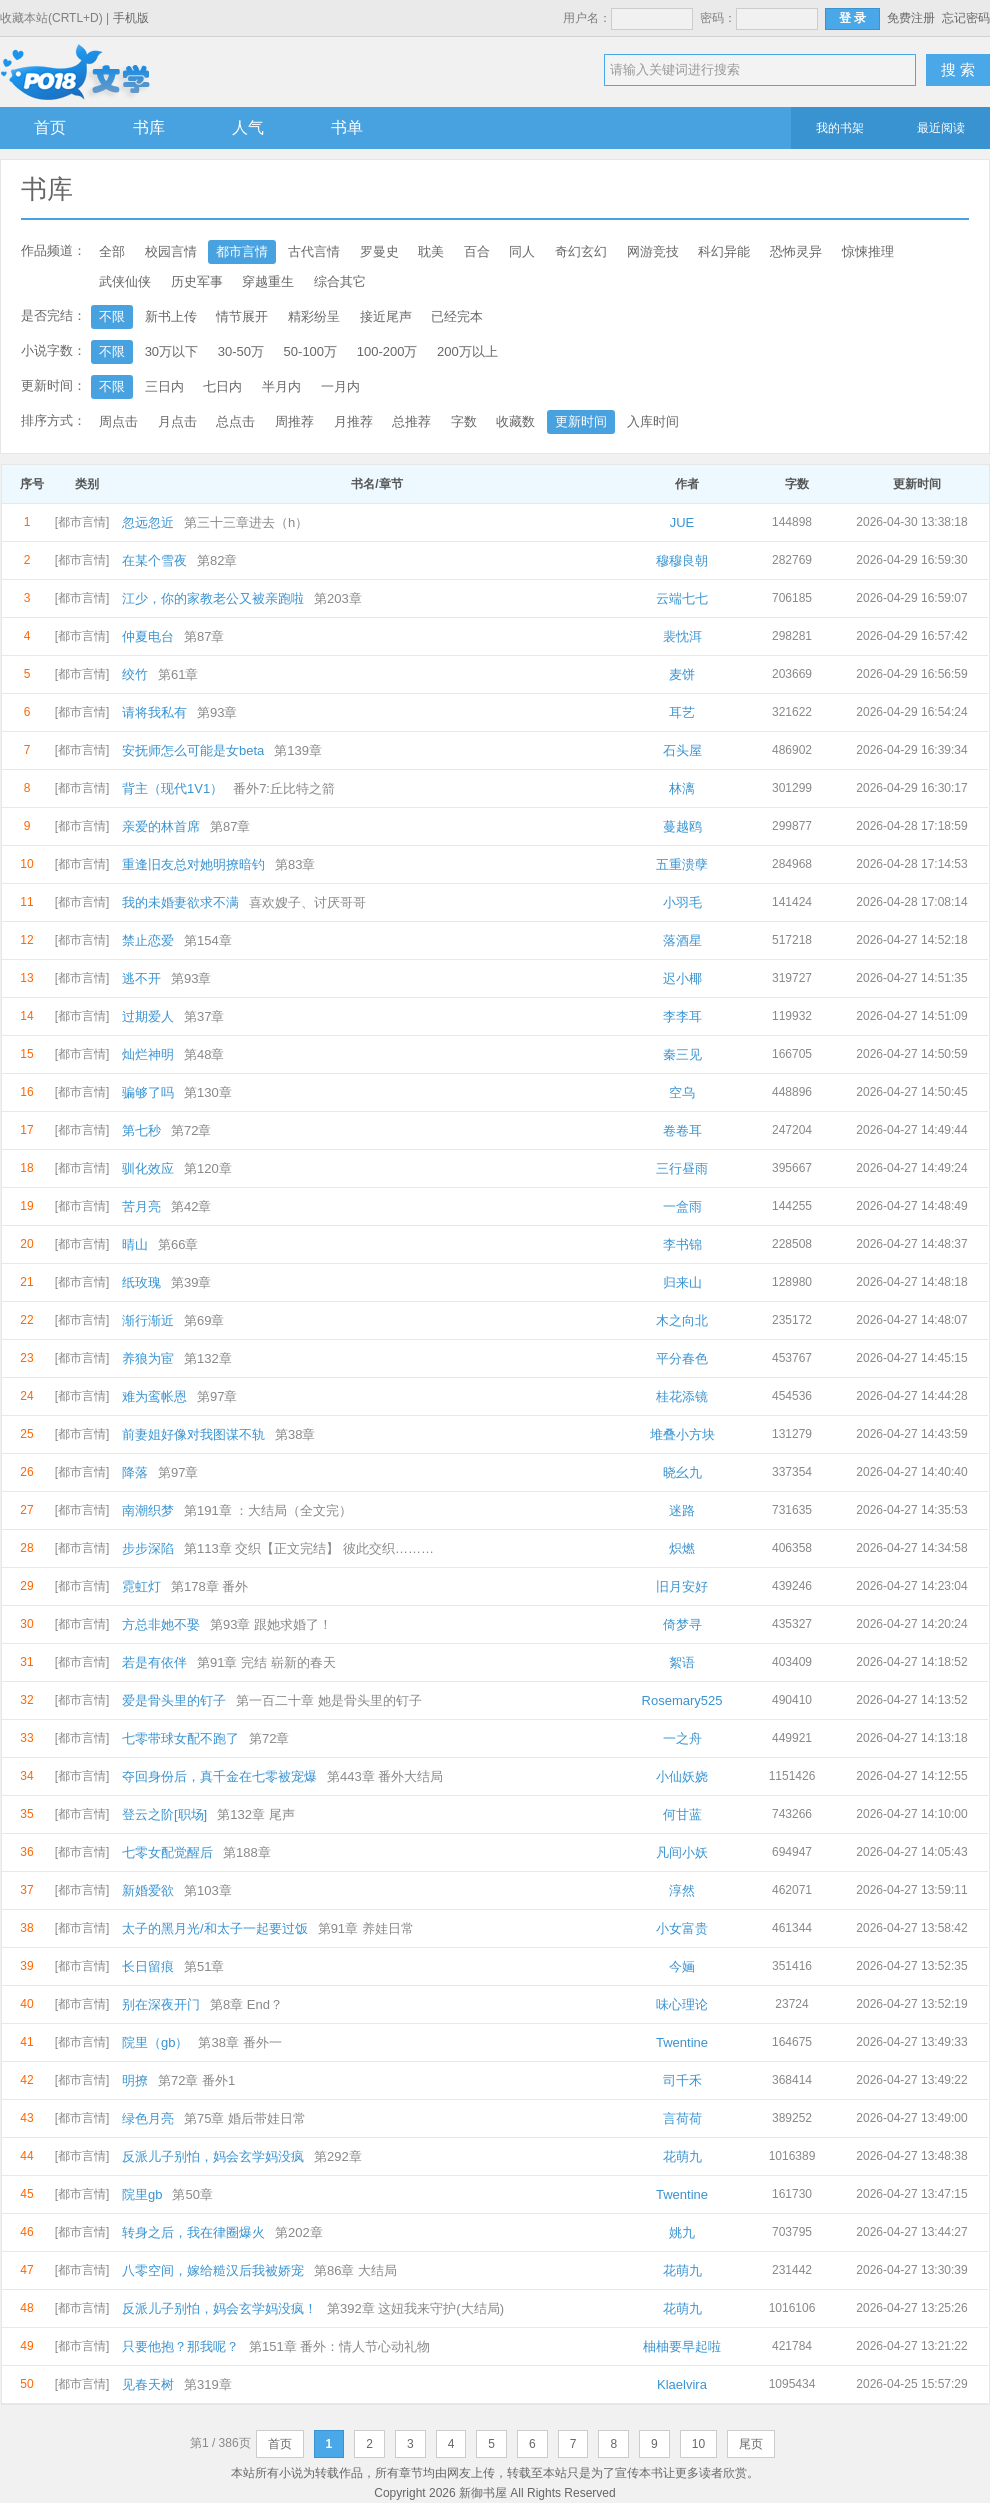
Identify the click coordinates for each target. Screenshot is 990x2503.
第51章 (204, 1966)
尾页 (751, 2444)
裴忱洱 (682, 636)
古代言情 (314, 251)
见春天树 (148, 2384)
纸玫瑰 (141, 1282)
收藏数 (515, 421)
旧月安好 (682, 1586)
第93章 (217, 712)
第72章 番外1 (196, 2080)
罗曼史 (379, 251)
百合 (477, 251)
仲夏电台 (148, 636)
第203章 (338, 598)
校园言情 (171, 251)
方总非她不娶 (161, 1624)
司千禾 (682, 2080)
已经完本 (457, 316)
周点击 (118, 421)
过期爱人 (148, 1016)
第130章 (208, 1092)
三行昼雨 (682, 1168)
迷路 (682, 1510)
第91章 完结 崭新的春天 (266, 1662)
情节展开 (242, 316)
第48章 (204, 1054)
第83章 (295, 864)
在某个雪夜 (154, 560)
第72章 (191, 1130)
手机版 (131, 18)
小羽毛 (682, 902)
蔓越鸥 (682, 826)
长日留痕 (148, 1966)
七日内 (222, 386)
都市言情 (242, 251)
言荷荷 (682, 2118)
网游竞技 (653, 251)
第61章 (178, 674)
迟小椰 (682, 978)
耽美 (431, 251)
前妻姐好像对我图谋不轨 (193, 1434)
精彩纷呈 (314, 316)
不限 (112, 316)
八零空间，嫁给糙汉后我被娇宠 (213, 2270)
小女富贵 (682, 1928)
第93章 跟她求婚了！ (271, 1624)
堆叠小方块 (682, 1434)
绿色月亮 (148, 2118)
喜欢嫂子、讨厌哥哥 (307, 902)
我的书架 (840, 128)
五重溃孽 (682, 864)
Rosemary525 (682, 1700)
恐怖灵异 (796, 251)
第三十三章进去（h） (246, 522)
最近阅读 (941, 128)
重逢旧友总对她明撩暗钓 (193, 864)
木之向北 (682, 1320)
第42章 (191, 1206)
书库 (149, 127)
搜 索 (958, 69)
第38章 (295, 1434)
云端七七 (682, 598)
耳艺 (682, 712)
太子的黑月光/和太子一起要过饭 (215, 1928)
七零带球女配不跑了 (180, 1738)
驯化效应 (148, 1168)
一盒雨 (682, 1206)
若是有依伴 (154, 1662)
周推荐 (294, 421)
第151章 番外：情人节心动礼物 (339, 2346)
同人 (522, 251)
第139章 (298, 750)
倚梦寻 (682, 1624)
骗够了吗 (148, 1092)
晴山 (135, 1244)
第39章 (191, 1282)
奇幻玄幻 (581, 251)
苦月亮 (141, 1206)
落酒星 (682, 940)
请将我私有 (154, 712)
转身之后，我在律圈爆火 (193, 2232)
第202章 (299, 2232)
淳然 (682, 1890)
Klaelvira (682, 2384)
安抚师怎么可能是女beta (193, 750)
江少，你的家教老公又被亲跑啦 (213, 598)
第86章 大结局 (355, 2270)
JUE (682, 522)
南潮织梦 (148, 1510)
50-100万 (310, 351)
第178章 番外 (209, 1586)
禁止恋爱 (148, 940)
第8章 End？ (246, 2004)
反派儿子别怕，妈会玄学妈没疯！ (219, 2308)
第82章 (217, 560)
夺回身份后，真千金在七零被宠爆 (219, 1776)
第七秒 (141, 1130)
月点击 (177, 421)
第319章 (208, 2384)
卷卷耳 (682, 1130)
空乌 (682, 1092)
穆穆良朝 (682, 560)
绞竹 (135, 674)
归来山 (682, 1282)
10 (698, 2444)
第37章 (204, 1016)
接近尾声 (386, 316)
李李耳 (682, 1016)
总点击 (235, 421)
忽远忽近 (148, 522)
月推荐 (353, 421)
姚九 (682, 2232)
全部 (112, 251)
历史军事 (197, 281)
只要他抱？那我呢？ (180, 2346)
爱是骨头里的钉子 (174, 1700)
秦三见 (682, 1054)
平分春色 (682, 1358)
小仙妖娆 (682, 1776)
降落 (135, 1472)
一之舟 (682, 1738)
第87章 (204, 636)
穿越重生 (268, 281)
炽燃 (682, 1548)
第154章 (208, 940)
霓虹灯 (141, 1586)
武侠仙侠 (125, 281)
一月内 (340, 386)
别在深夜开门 (161, 2004)
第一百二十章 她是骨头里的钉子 (329, 1700)
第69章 (204, 1320)
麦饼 (682, 674)
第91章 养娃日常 (366, 1928)
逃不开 (141, 978)
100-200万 (387, 351)
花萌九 (682, 2156)
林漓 (682, 788)
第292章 (338, 2156)
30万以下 (171, 351)
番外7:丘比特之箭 (284, 788)
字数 (464, 421)
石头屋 (682, 750)
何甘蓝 (682, 1814)
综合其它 (340, 281)
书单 (347, 127)
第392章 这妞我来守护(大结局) (415, 2308)
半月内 (281, 386)
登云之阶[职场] (164, 1814)
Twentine (682, 2042)
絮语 (682, 1662)
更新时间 (581, 421)
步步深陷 (148, 1548)
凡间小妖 (682, 1852)
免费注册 (911, 18)
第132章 (208, 1358)
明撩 (135, 2080)
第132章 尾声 (255, 1814)
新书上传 (171, 316)
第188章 (247, 1852)
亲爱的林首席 (161, 826)
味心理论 (682, 2004)
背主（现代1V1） (172, 788)
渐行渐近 (148, 1320)
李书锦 (682, 1244)
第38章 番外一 (239, 2042)
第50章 (192, 2194)
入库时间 (653, 421)
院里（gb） (155, 2042)
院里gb (142, 2194)
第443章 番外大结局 (385, 1776)
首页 (50, 127)
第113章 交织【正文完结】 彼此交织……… (309, 1548)
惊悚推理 (868, 251)
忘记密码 (966, 18)
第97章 (217, 1396)
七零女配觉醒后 (167, 1852)
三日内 (164, 386)
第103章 (208, 1890)
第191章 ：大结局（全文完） (268, 1510)
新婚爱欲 (148, 1890)
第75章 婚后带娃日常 (245, 2118)
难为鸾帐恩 (154, 1396)
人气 (248, 127)
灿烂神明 (148, 1054)
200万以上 (467, 351)
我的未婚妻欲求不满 (180, 902)
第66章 (178, 1244)
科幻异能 (724, 251)
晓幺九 (682, 1472)
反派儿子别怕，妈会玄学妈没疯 (213, 2156)
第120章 (208, 1168)
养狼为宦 (148, 1358)
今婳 (682, 1966)
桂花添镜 (682, 1396)
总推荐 (411, 421)
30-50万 (241, 351)
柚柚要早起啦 (682, 2346)
